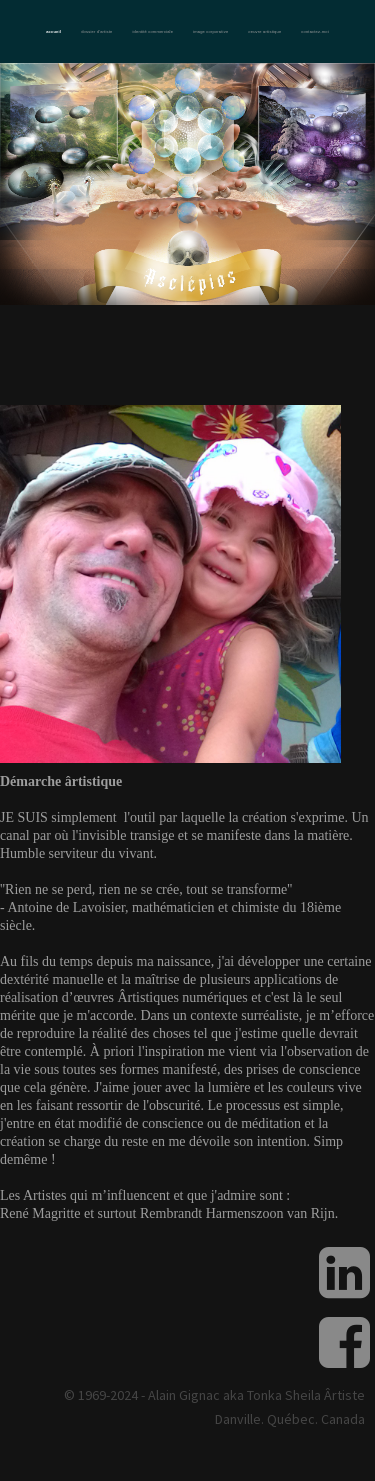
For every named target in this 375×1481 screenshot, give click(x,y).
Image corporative (210, 31)
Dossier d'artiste (96, 31)
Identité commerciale (152, 31)
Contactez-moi (315, 31)
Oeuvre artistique (264, 31)
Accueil (53, 31)
